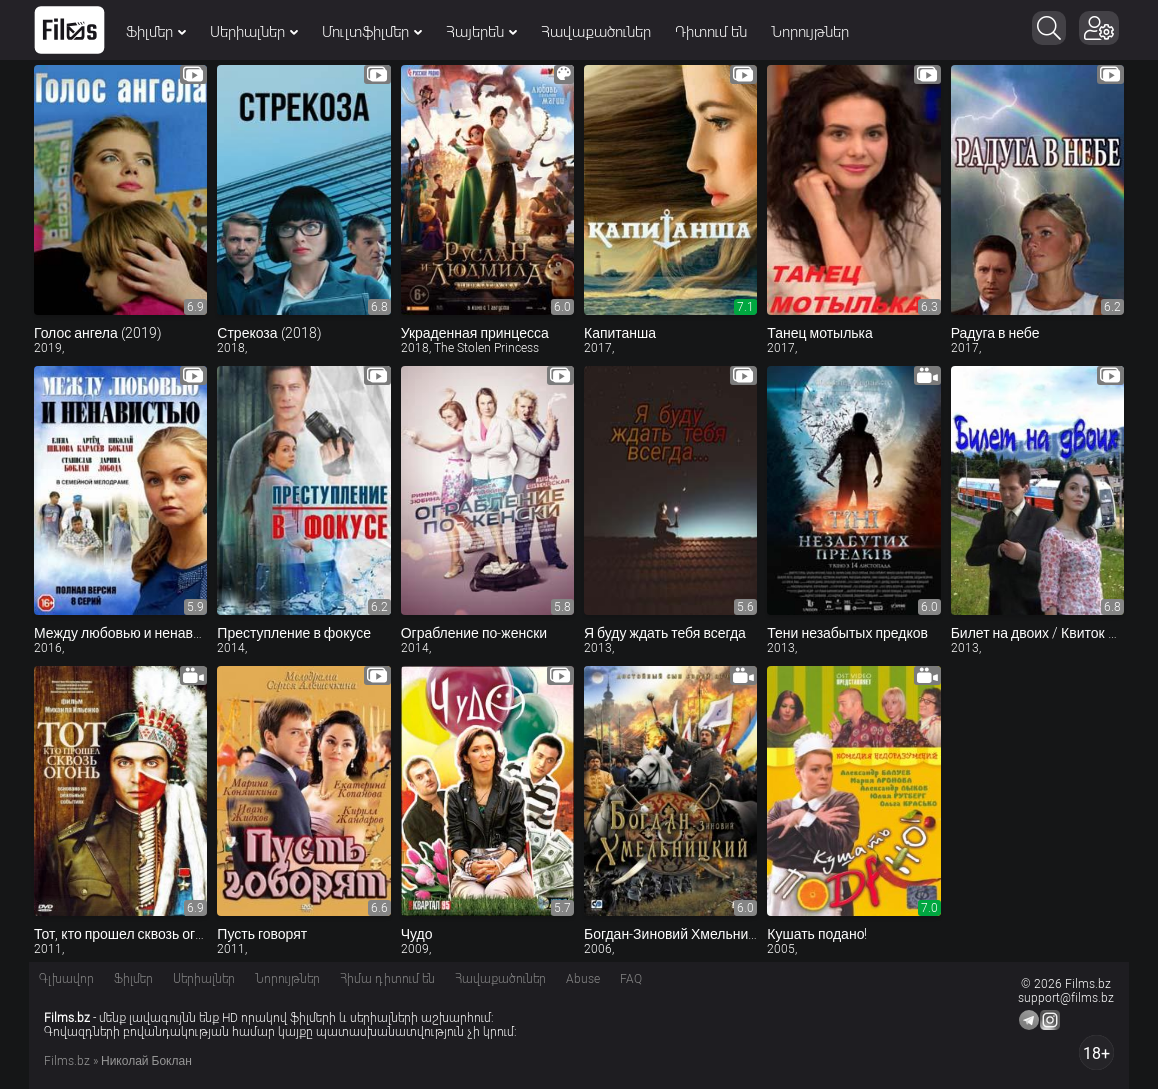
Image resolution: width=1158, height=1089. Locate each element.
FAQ (631, 979)
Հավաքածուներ (596, 32)
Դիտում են (711, 32)
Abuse (583, 979)
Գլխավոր (66, 979)
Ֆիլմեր (156, 32)
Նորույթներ (810, 32)
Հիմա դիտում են (387, 979)
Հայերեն (481, 32)
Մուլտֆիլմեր (372, 32)
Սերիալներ (254, 32)
